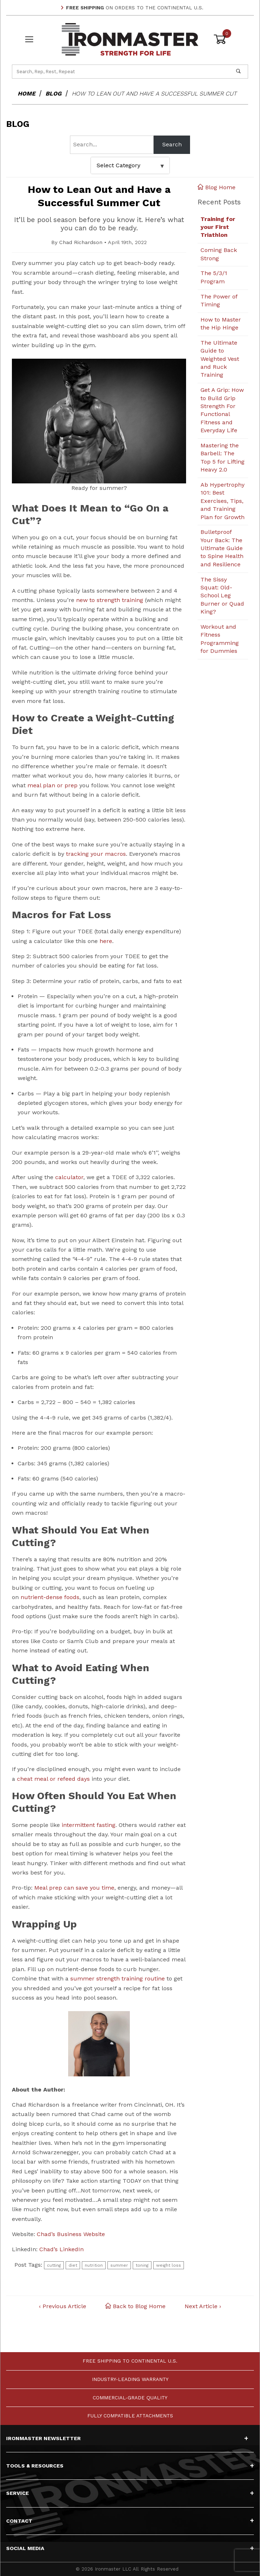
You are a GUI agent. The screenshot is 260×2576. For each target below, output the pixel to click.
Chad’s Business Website (71, 2234)
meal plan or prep (52, 785)
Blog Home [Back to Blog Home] (216, 187)
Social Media (130, 2548)
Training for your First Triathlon (217, 227)
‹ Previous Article (62, 2306)
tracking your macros (96, 854)
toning (142, 2265)
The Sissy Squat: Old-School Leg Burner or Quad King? (222, 595)
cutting (54, 2265)
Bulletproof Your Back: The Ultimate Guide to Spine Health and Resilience (221, 548)
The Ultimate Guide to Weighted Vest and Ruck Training (219, 359)
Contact (130, 2521)
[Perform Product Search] (238, 71)
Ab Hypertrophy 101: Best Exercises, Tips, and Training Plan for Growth (222, 501)
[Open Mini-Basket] (230, 39)
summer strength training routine (117, 1978)
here (106, 941)
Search (172, 144)
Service (130, 2493)
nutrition (94, 2265)
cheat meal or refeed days (53, 1778)
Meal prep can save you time (74, 1888)
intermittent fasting (88, 1825)
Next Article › (203, 2306)
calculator (69, 1177)
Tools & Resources (130, 2466)
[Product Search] (120, 71)
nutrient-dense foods (50, 1597)
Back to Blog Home (135, 2306)
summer (119, 2265)
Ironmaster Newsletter (127, 2438)
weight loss (168, 2265)
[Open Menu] (29, 39)
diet (73, 2265)
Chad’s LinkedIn (61, 2249)
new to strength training (109, 600)
